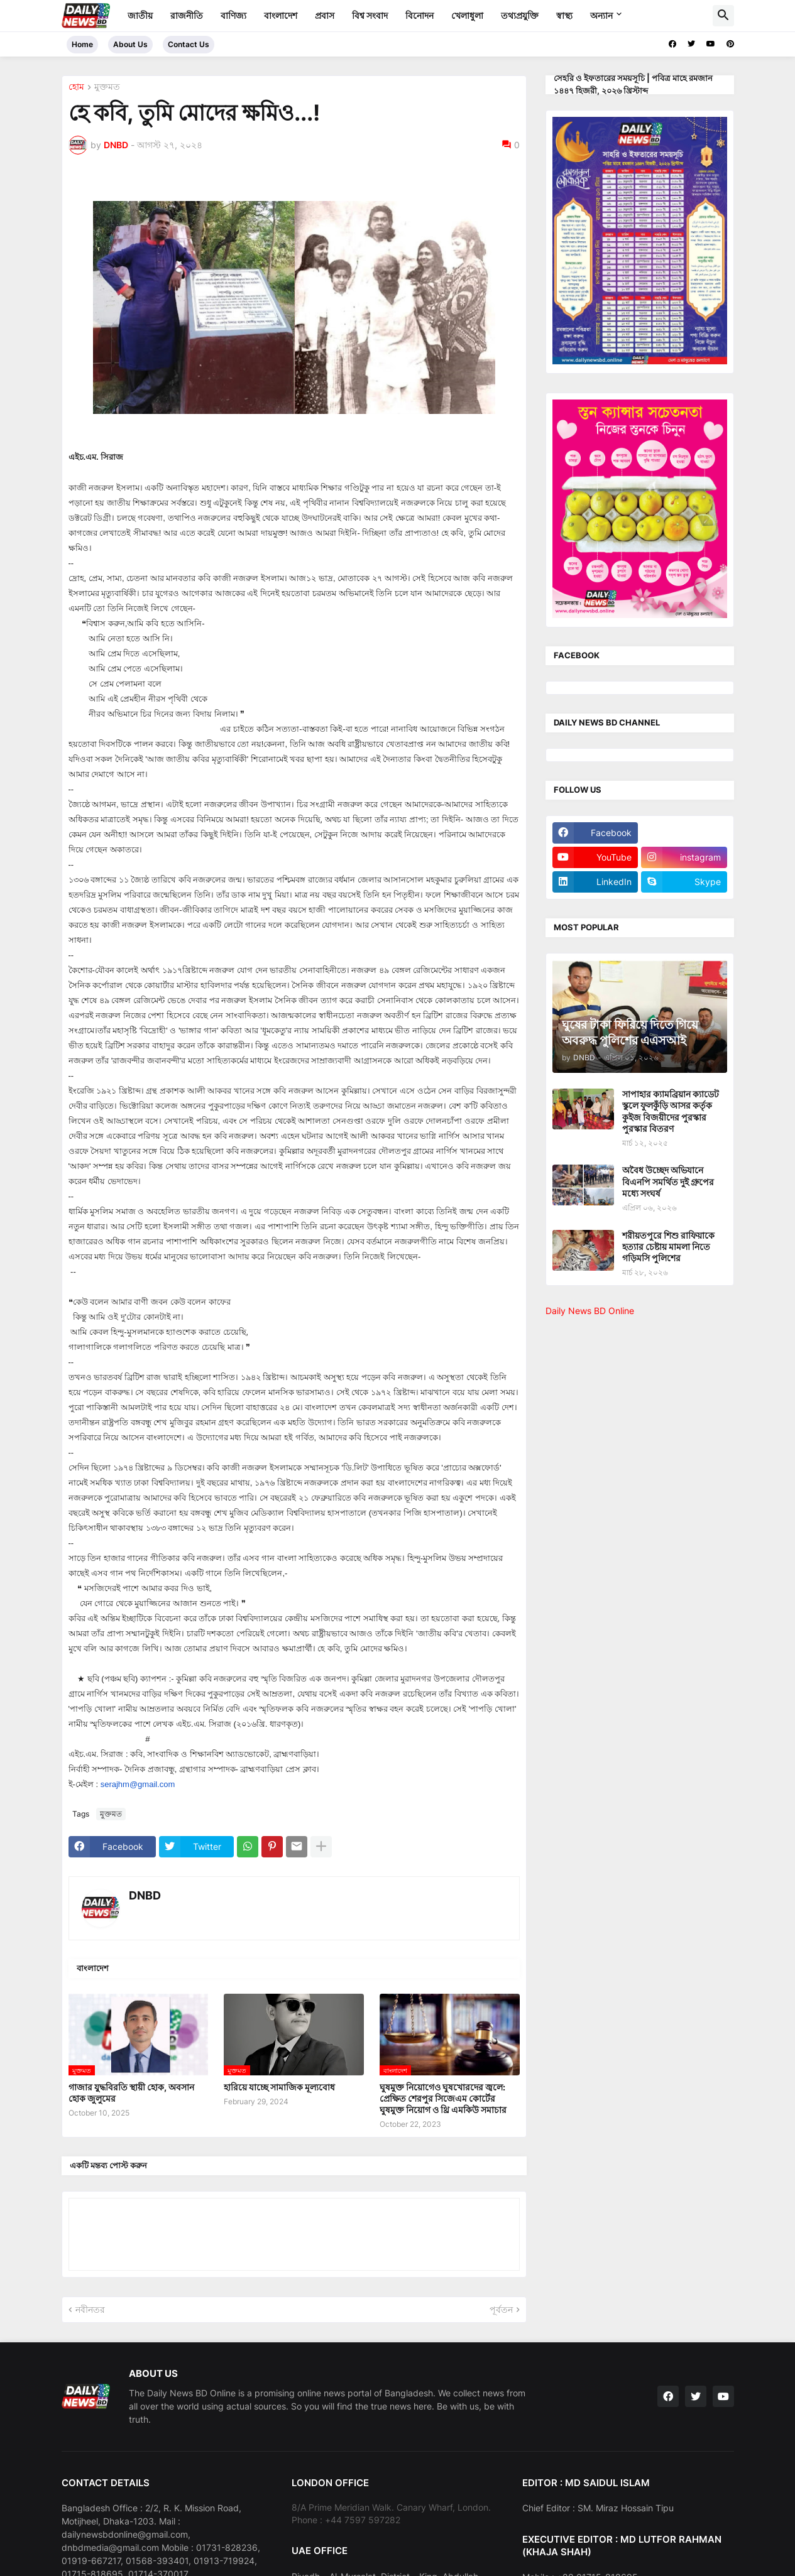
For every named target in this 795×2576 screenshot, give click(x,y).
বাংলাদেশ (280, 15)
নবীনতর (90, 2309)
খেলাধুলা (467, 15)
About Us (130, 44)
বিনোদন (419, 15)
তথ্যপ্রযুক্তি (520, 15)
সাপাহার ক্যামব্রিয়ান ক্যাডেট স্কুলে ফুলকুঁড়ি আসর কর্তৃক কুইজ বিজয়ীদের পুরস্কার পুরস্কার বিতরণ (670, 1111)
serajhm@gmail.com (138, 1784)
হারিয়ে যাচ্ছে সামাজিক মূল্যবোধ (279, 2087)
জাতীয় (140, 15)
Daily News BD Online (590, 1310)
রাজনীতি (186, 15)
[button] (723, 15)
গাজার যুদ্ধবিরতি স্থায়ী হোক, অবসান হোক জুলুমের (131, 2093)
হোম (76, 87)
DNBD (145, 1895)
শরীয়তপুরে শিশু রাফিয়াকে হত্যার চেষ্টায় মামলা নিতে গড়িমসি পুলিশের (668, 1246)
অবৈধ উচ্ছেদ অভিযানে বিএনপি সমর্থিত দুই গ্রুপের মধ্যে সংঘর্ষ (668, 1181)
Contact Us (188, 44)
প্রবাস (324, 15)
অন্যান (601, 15)
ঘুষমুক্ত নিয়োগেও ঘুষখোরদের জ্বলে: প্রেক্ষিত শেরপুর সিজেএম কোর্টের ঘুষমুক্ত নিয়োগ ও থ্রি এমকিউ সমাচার (443, 2098)
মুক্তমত (107, 87)
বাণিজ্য (233, 15)
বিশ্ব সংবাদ (370, 15)
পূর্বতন (501, 2309)
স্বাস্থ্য (564, 15)
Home (82, 44)
